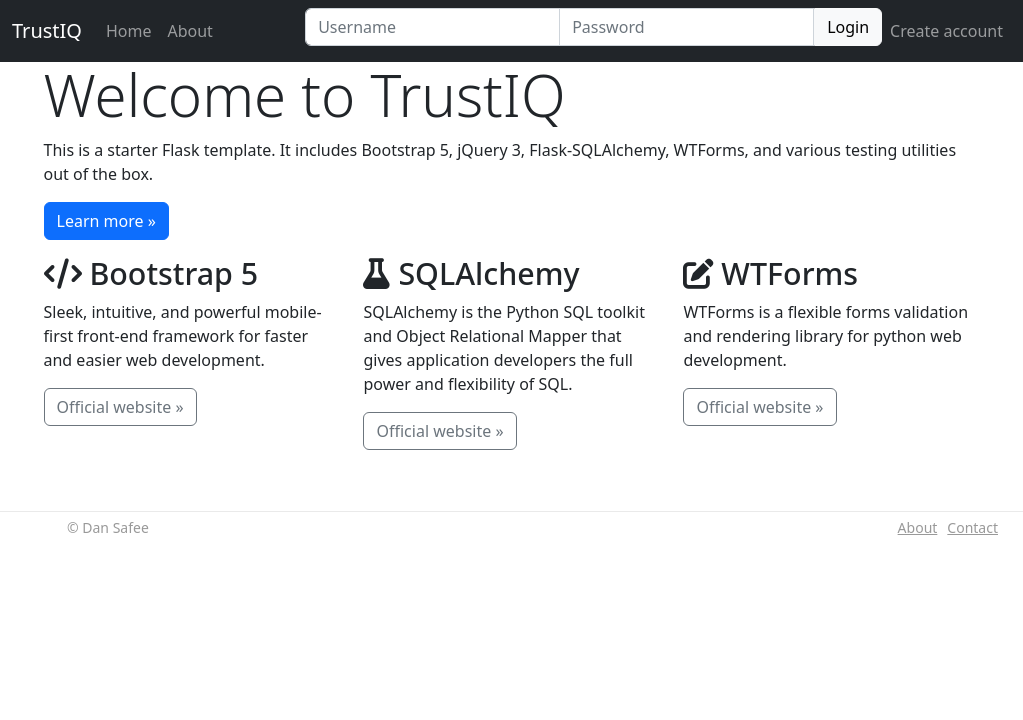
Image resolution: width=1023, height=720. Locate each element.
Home (133, 30)
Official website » (120, 407)
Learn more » (106, 221)
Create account (946, 31)
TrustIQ (47, 30)
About (189, 31)
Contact (972, 527)
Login (848, 27)
